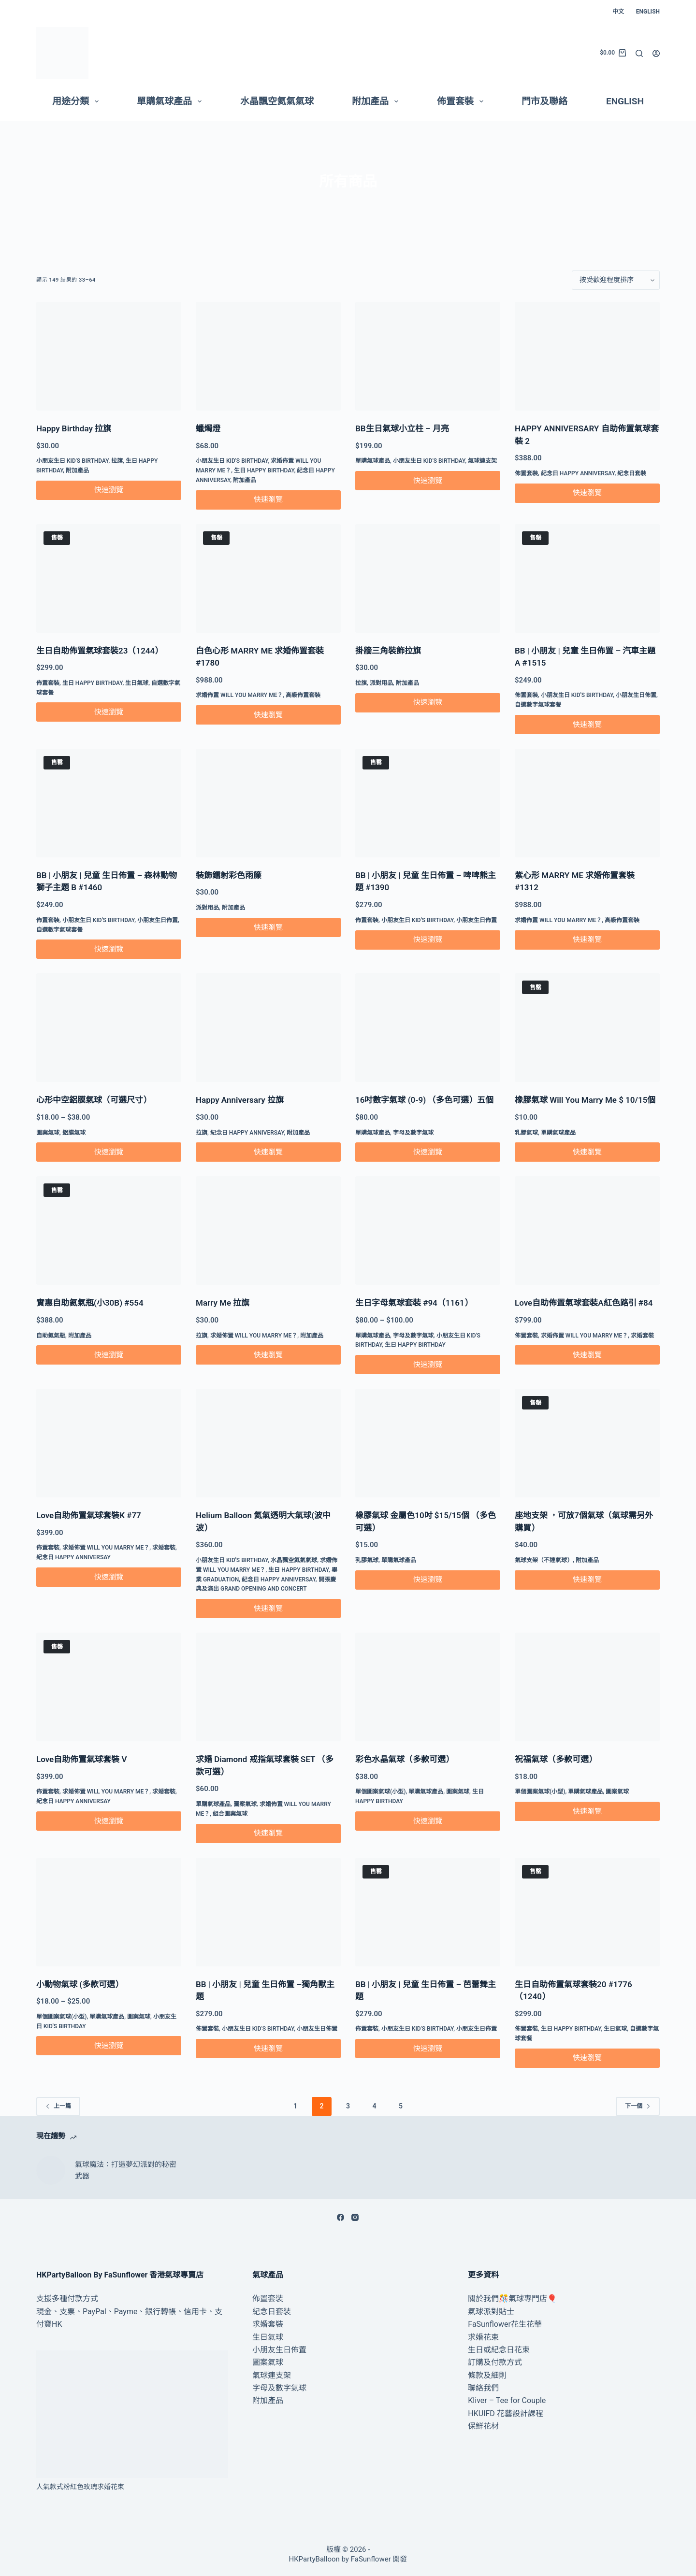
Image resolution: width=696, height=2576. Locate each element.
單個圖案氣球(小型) (380, 1791)
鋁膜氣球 (74, 1132)
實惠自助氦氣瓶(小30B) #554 (90, 1303)
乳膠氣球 (526, 1132)
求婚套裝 (642, 1335)
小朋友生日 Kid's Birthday (72, 460)
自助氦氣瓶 (50, 1335)
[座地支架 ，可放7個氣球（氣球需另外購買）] (587, 1443)
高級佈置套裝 (303, 695)
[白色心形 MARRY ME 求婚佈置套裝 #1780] (268, 578)
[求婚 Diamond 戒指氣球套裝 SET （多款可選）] (268, 1687)
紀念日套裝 (631, 473)
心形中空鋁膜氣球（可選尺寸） (93, 1100)
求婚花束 (483, 2337)
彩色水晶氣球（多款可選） (404, 1759)
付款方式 (82, 2298)
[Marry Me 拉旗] (268, 1230)
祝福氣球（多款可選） (556, 1759)
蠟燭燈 (208, 428)
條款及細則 (487, 2375)
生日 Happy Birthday (264, 470)
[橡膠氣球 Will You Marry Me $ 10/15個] (587, 1027)
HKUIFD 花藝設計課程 (505, 2413)
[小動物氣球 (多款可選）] (108, 1912)
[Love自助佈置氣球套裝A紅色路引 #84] (587, 1230)
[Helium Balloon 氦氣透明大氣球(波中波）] (268, 1443)
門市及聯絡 (544, 101)
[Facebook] (340, 2217)
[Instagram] (355, 2217)
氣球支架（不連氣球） (544, 1560)
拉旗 (117, 460)
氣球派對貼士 (491, 2311)
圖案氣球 (47, 1132)
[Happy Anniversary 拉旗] (268, 1027)
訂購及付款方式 (495, 2362)
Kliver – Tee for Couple (507, 2400)
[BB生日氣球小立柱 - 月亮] (427, 356)
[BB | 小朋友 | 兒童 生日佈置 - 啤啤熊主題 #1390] (427, 803)
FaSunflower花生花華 (505, 2324)
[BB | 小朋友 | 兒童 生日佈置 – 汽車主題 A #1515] (587, 578)
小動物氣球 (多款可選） (79, 1984)
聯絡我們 (483, 2387)
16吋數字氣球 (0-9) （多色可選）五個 (424, 1100)
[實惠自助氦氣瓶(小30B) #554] (108, 1230)
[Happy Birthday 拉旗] (108, 356)
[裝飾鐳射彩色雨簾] (268, 803)
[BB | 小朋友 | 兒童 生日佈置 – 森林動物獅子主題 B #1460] (108, 803)
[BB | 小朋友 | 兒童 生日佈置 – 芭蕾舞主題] (427, 1912)
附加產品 (377, 101)
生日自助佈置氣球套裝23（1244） (99, 650)
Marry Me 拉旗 (222, 1303)
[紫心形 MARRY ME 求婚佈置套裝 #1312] (587, 803)
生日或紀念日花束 (499, 2349)
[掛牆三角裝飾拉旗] (427, 578)
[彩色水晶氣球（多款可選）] (427, 1687)
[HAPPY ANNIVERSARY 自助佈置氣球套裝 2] (587, 356)
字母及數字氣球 (413, 1132)
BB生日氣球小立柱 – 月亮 (402, 428)
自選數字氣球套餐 (538, 704)
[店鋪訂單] (616, 280)
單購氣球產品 (171, 101)
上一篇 (58, 2106)
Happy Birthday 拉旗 (73, 428)
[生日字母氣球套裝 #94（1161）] (427, 1230)
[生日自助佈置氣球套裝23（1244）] (108, 578)
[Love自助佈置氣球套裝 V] (108, 1687)
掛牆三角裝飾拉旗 (388, 650)
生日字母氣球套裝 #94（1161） (414, 1303)
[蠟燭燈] (268, 356)
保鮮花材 (483, 2426)
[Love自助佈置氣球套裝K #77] (108, 1443)
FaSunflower (371, 2559)
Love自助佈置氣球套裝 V (81, 1759)
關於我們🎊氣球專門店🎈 (512, 2298)
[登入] (656, 53)
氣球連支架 (482, 460)
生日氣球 (136, 683)
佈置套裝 (462, 101)
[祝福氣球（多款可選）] (587, 1687)
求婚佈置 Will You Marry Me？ (239, 695)
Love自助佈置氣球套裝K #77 (88, 1515)
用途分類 (77, 101)
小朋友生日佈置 (636, 695)
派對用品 (381, 683)
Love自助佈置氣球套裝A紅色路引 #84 (583, 1303)
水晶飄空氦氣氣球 (277, 101)
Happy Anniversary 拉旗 (240, 1100)
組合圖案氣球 (230, 1813)
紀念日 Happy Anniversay (578, 473)
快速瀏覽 (108, 489)
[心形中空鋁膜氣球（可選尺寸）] (108, 1027)
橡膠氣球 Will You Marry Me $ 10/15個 (585, 1100)
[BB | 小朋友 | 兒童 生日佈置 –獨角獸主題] (268, 1912)
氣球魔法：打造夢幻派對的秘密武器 (125, 2170)
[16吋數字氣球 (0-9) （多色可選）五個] (427, 1027)
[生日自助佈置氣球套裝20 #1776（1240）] (587, 1912)
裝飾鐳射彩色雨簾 (228, 875)
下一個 (638, 2106)
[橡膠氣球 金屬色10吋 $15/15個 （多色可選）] (427, 1443)
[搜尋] (639, 53)
